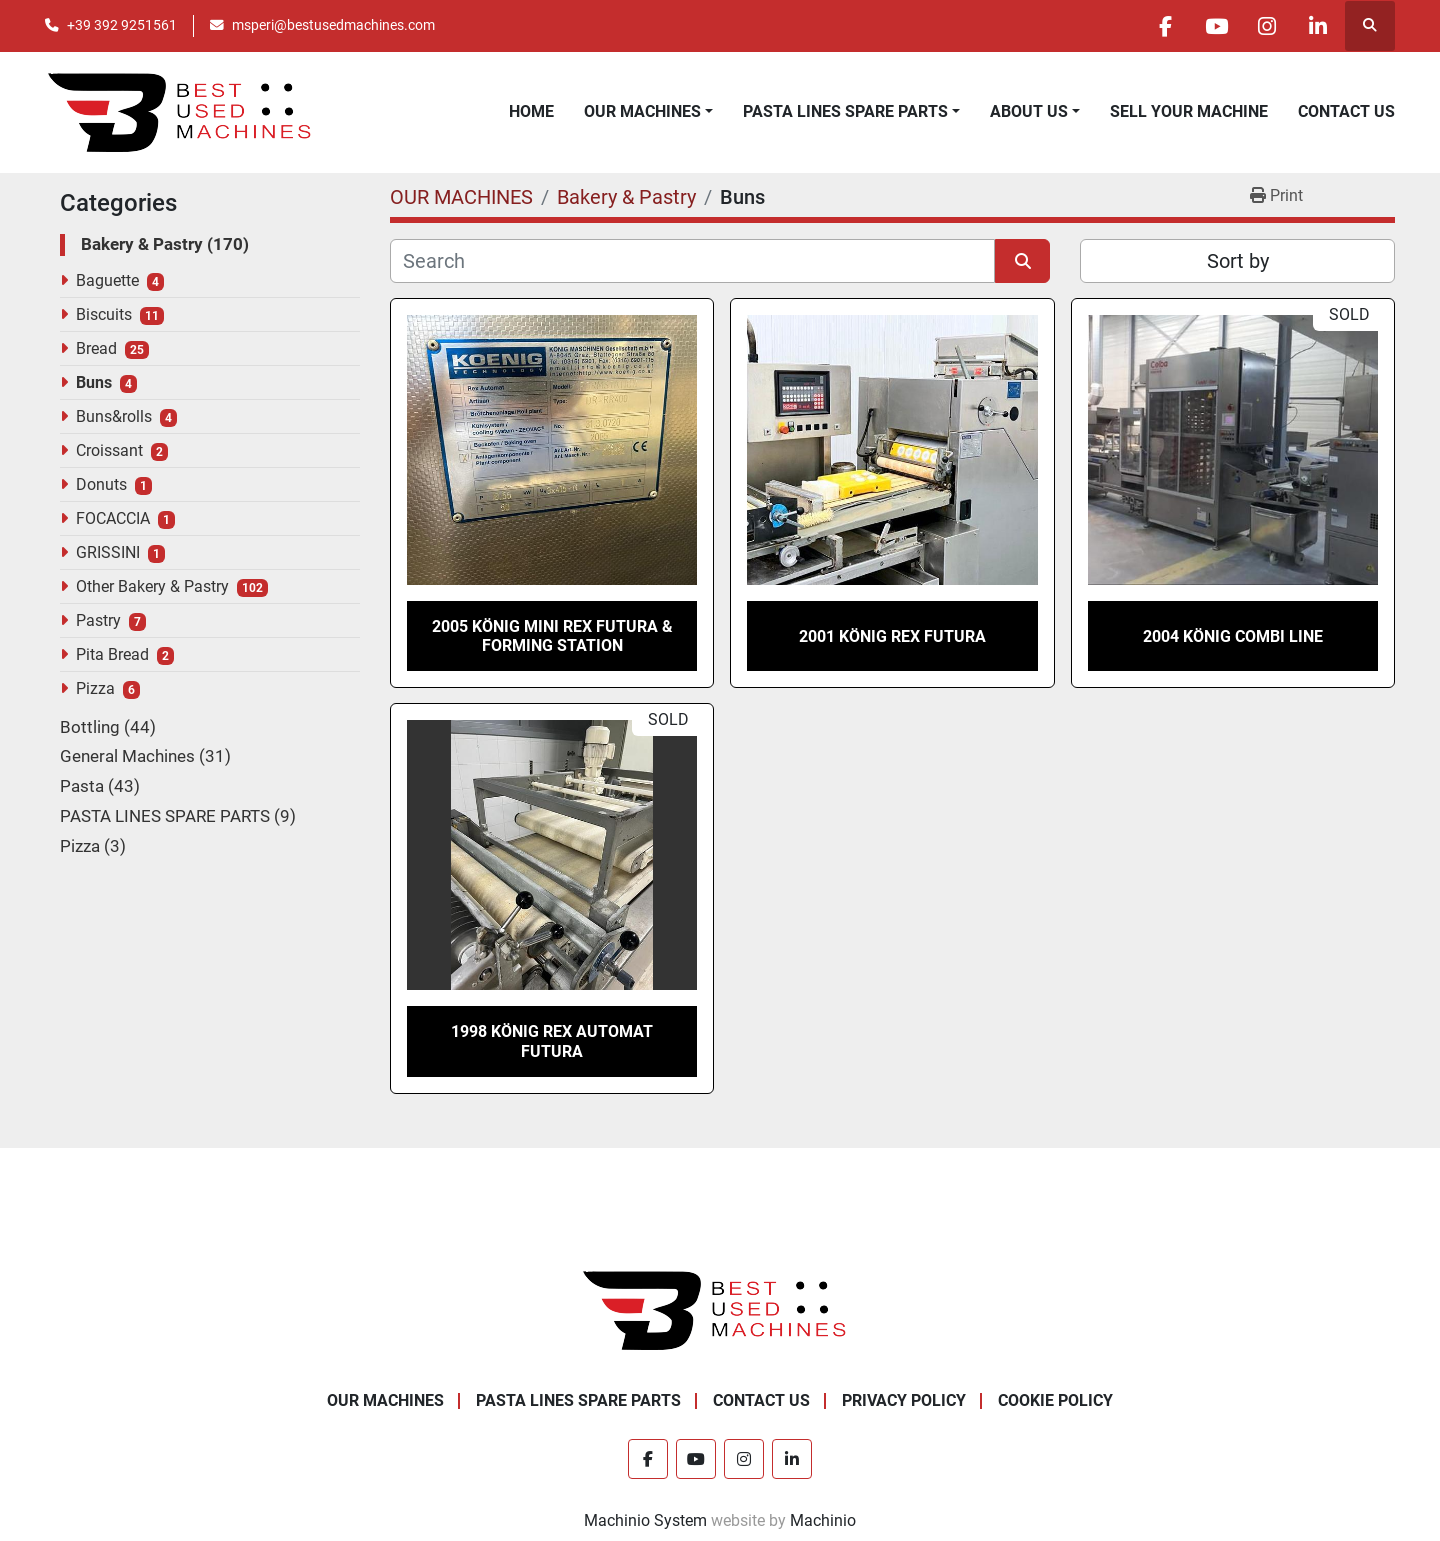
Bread (96, 348)
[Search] (692, 261)
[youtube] (1216, 26)
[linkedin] (1318, 26)
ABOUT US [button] (1029, 111)
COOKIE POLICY (1055, 1400)
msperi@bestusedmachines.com (333, 25)
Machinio (823, 1520)
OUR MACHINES (642, 111)
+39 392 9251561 (122, 25)
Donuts (101, 484)
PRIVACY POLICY (904, 1400)
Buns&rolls (114, 416)
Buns (94, 382)
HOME (531, 111)
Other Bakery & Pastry (152, 586)
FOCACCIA (113, 518)
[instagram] (1267, 26)
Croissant (109, 450)
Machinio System (645, 1520)
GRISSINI (108, 552)
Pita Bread (112, 654)
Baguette (107, 280)
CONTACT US (1346, 111)
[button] (648, 112)
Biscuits (104, 314)
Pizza (95, 688)
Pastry (98, 620)
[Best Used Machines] (720, 1308)
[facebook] (1165, 26)
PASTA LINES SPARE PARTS (845, 111)
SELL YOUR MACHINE (1189, 111)
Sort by (1238, 261)
